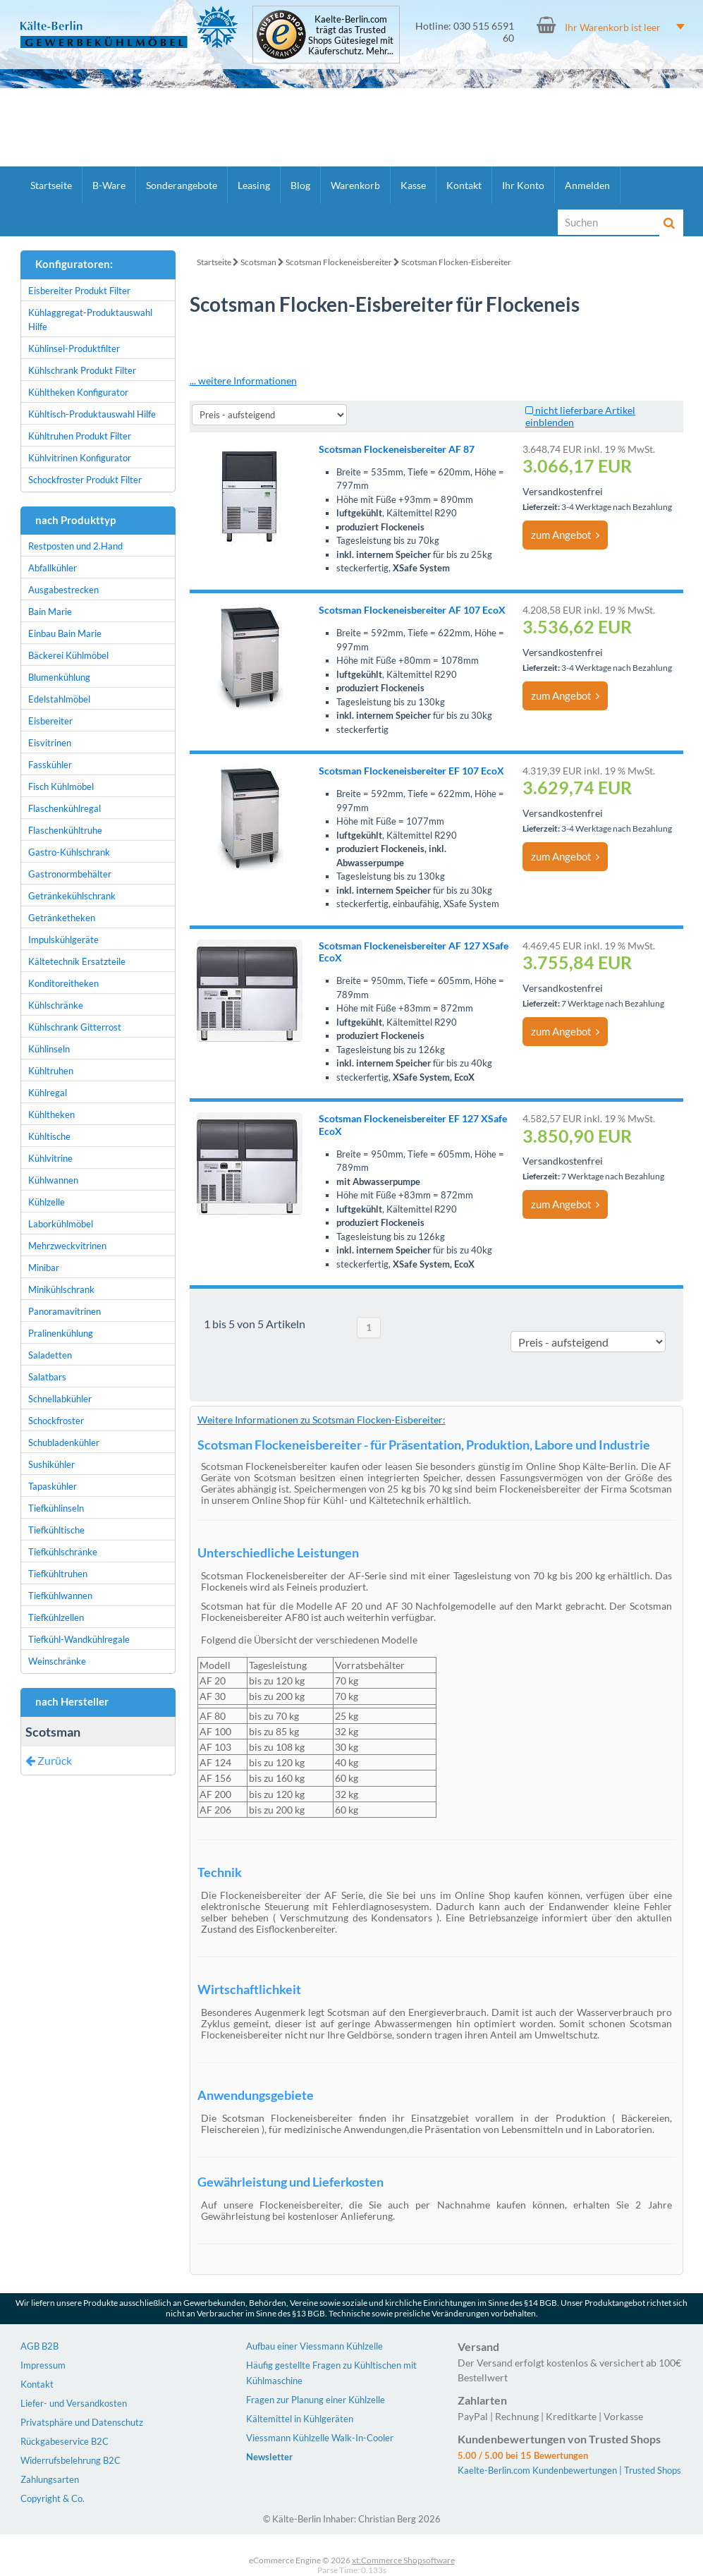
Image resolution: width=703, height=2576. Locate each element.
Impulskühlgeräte (63, 939)
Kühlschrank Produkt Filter (82, 370)
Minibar (43, 1267)
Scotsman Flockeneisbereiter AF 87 (397, 449)
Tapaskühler (52, 1486)
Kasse (413, 185)
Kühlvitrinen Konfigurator (79, 457)
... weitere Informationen (243, 381)
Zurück (48, 1760)
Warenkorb (355, 185)
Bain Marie (50, 611)
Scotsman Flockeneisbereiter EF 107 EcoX (411, 771)
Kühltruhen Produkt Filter (79, 436)
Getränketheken (61, 917)
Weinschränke (57, 1661)
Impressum (43, 2365)
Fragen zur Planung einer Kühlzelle (315, 2399)
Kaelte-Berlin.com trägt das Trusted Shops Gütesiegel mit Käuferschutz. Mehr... (350, 35)
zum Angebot (565, 534)
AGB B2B (39, 2346)
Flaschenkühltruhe (65, 830)
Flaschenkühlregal (64, 808)
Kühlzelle (46, 1202)
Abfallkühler (52, 567)
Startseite (51, 185)
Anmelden (587, 185)
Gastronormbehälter (69, 874)
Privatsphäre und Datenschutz (81, 2422)
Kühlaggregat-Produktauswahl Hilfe (90, 319)
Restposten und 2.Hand (75, 546)
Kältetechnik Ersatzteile (77, 961)
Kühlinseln (49, 1049)
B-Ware (109, 185)
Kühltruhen (50, 1070)
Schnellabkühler (60, 1398)
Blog (300, 185)
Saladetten (50, 1355)
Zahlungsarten (49, 2479)
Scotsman (258, 262)
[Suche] (609, 222)
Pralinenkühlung (60, 1333)
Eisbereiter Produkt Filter (79, 290)
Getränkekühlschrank (72, 895)
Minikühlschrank (61, 1289)
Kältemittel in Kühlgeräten (299, 2418)
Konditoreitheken (63, 983)
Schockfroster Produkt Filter (85, 479)
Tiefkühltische (56, 1530)
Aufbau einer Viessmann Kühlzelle (314, 2346)
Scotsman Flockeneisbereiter (339, 262)
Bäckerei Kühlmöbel (68, 655)
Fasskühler (50, 764)
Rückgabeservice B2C (64, 2441)
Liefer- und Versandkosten (73, 2403)
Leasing (254, 185)
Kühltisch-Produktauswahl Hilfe (92, 414)
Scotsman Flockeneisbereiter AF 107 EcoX (412, 610)
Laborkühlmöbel (60, 1223)
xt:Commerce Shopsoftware (403, 2560)
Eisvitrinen (49, 742)
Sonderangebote (181, 185)
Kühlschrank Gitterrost (74, 1027)
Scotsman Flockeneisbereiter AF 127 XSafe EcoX (413, 952)
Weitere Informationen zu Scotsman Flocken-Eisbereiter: (321, 1420)
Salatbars (47, 1377)
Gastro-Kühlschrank (69, 852)
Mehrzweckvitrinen (67, 1245)
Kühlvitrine (50, 1158)
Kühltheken (51, 1114)
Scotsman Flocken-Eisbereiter (456, 262)
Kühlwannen (53, 1180)
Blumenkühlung (59, 677)
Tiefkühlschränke (62, 1551)
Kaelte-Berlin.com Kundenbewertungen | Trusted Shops (569, 2470)
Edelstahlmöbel (59, 699)
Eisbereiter (50, 721)
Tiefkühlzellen (56, 1617)
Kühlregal (47, 1092)
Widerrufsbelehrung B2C (70, 2460)
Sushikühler (51, 1464)
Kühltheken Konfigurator (78, 392)
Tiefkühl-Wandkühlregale (79, 1639)
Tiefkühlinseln (56, 1508)
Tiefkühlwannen (60, 1595)
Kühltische (49, 1136)
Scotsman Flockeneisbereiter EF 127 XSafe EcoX (413, 1124)
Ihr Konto (523, 185)
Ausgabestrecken (63, 589)
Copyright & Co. (52, 2498)
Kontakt (464, 185)
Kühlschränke (55, 1005)
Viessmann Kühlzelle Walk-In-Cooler (319, 2437)
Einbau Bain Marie (65, 633)
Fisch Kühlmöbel (61, 786)
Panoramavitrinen (64, 1311)
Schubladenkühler (63, 1442)
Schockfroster (56, 1420)
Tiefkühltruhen (57, 1573)
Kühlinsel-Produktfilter (74, 348)
